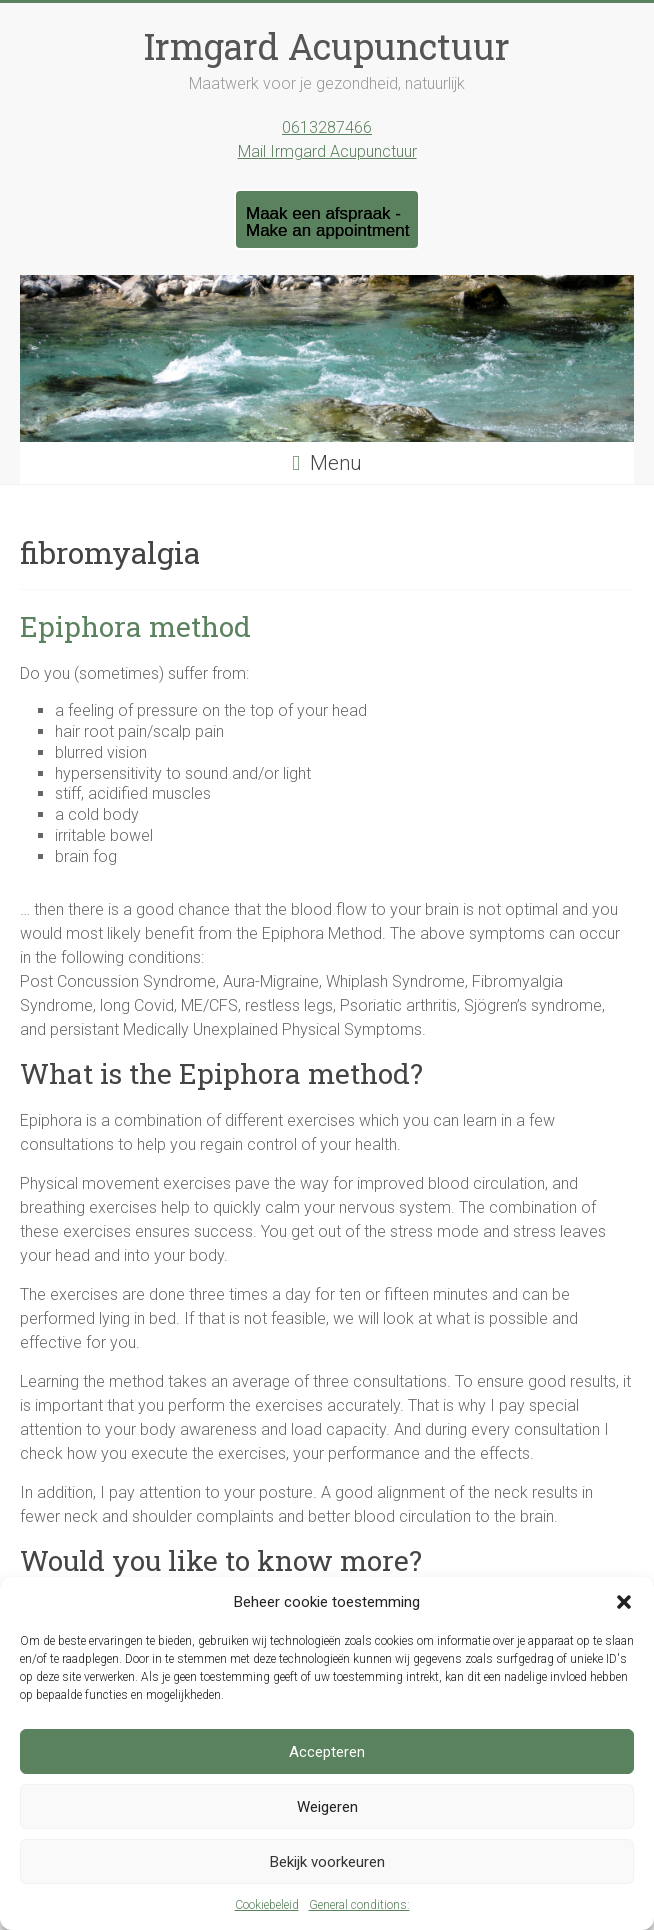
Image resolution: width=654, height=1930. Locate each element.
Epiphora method (135, 626)
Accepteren (327, 1752)
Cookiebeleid (267, 1905)
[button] (624, 1602)
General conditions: (359, 1905)
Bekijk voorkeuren (327, 1862)
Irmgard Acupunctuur (327, 46)
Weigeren (327, 1807)
